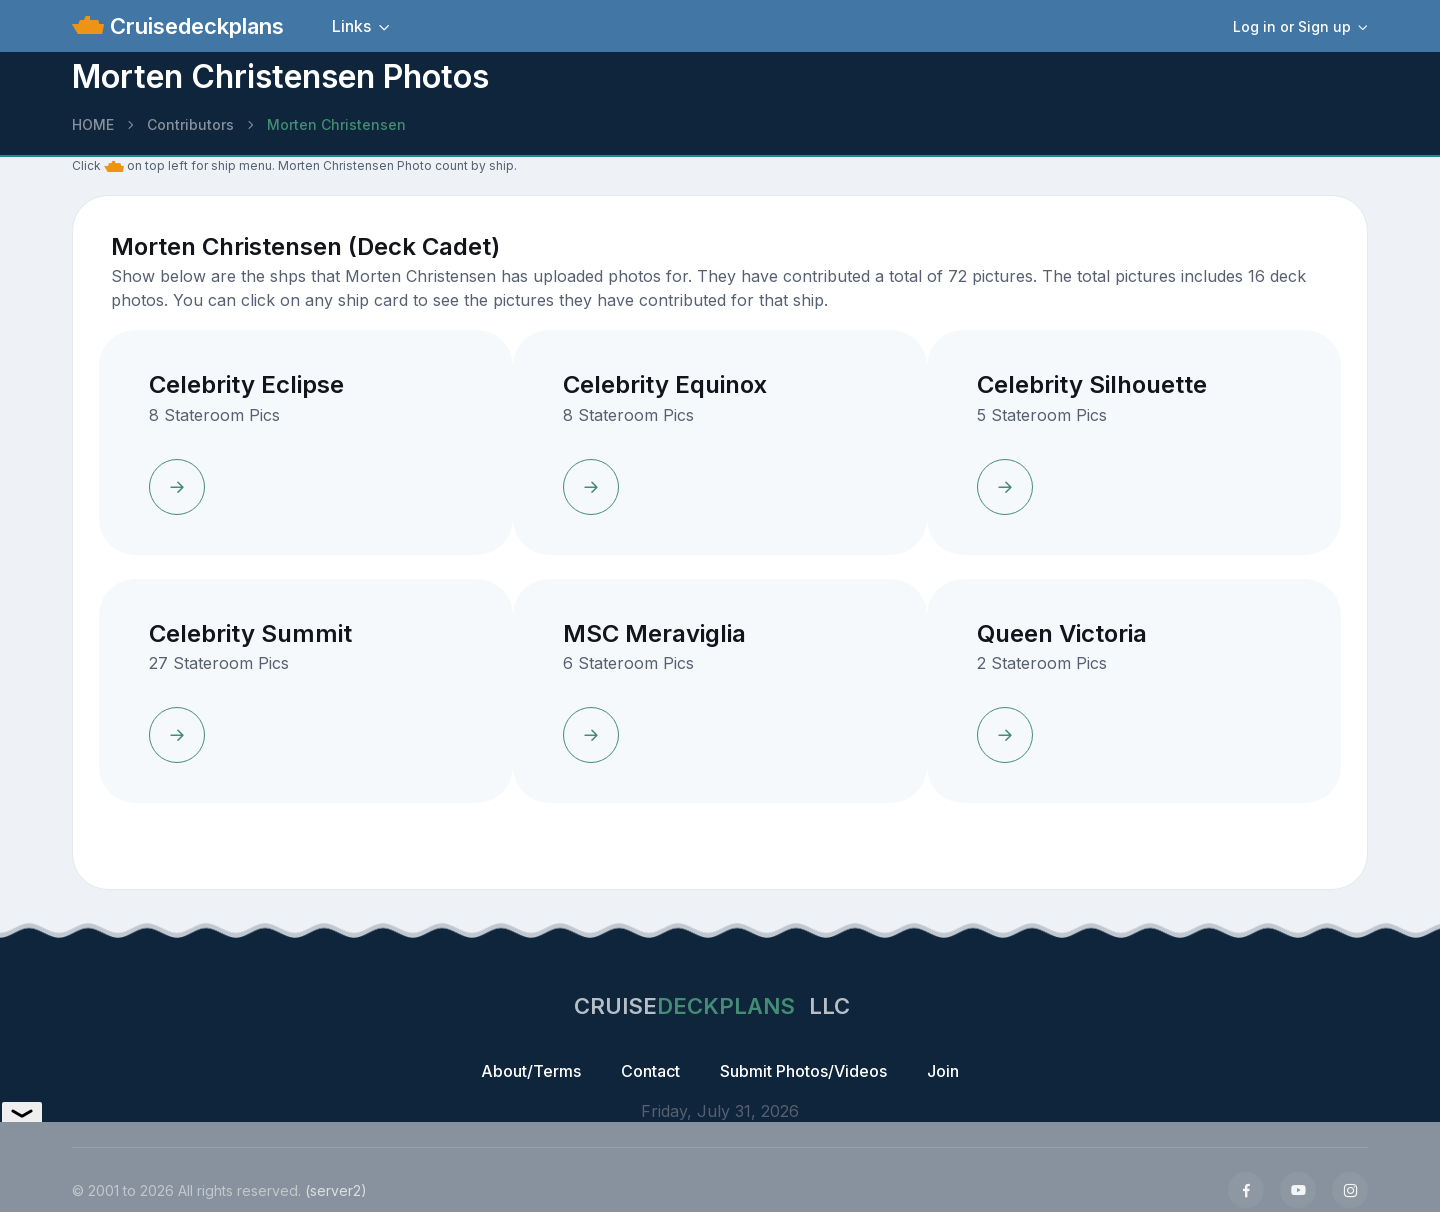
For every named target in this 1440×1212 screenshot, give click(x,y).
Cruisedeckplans (194, 26)
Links (351, 26)
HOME (93, 124)
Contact (650, 1071)
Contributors (190, 124)
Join (943, 1071)
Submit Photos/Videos (803, 1071)
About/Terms (531, 1071)
